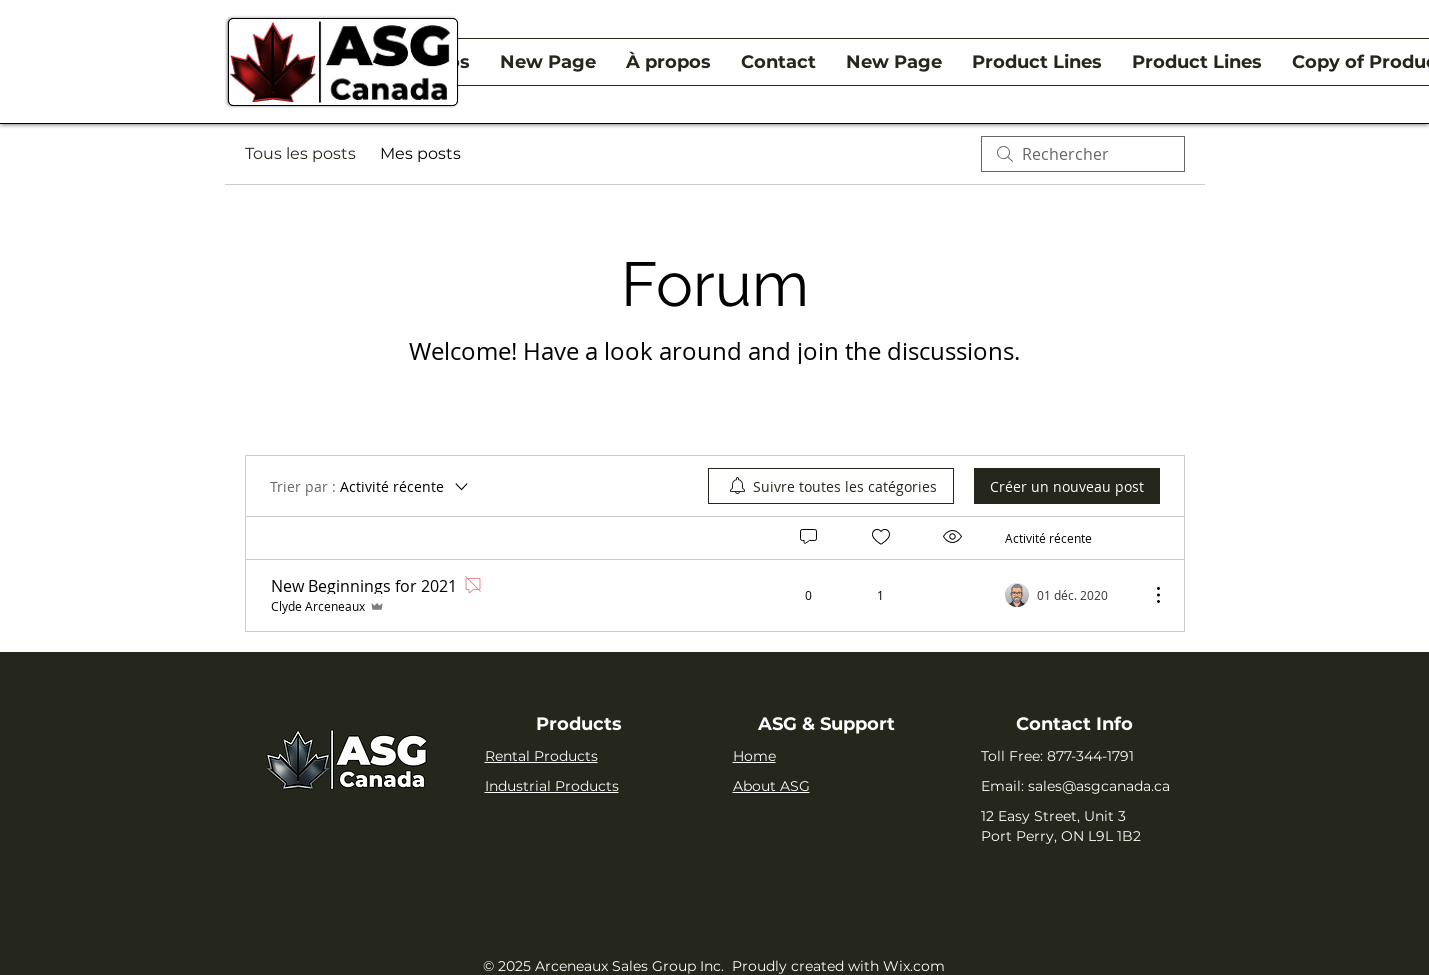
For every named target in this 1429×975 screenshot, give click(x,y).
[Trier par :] (370, 486)
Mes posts (420, 153)
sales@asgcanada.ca (1099, 786)
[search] (1083, 154)
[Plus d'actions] (1148, 595)
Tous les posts (300, 153)
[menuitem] (831, 486)
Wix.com (914, 966)
